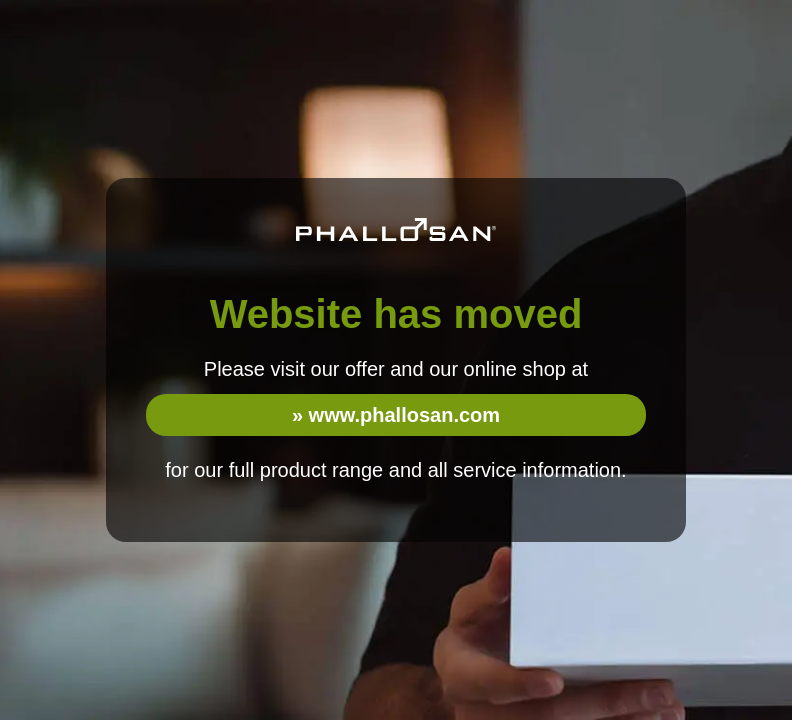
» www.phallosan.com (396, 415)
